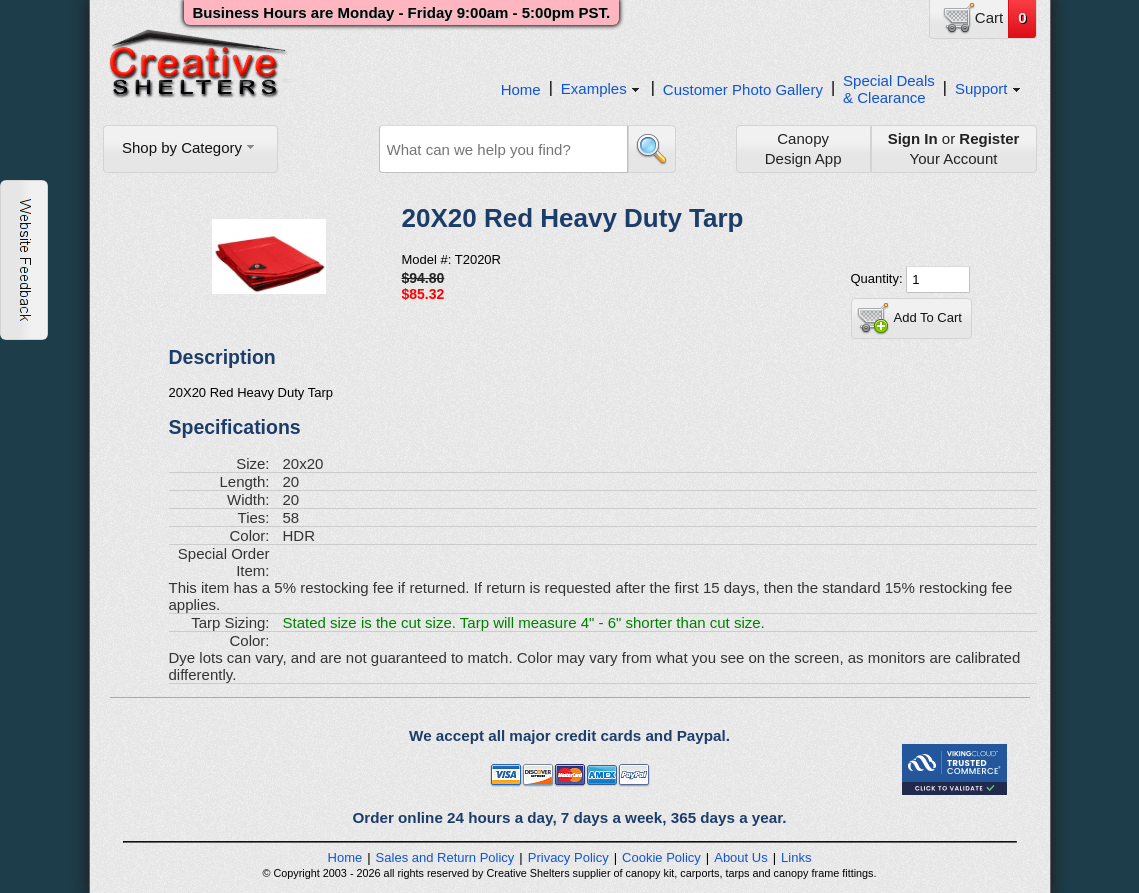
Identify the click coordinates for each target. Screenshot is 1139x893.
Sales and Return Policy (445, 857)
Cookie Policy (661, 857)
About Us (740, 857)
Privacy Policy (568, 857)
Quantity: (879, 278)
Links (796, 857)
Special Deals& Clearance (889, 89)
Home (521, 89)
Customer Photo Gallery (743, 89)
